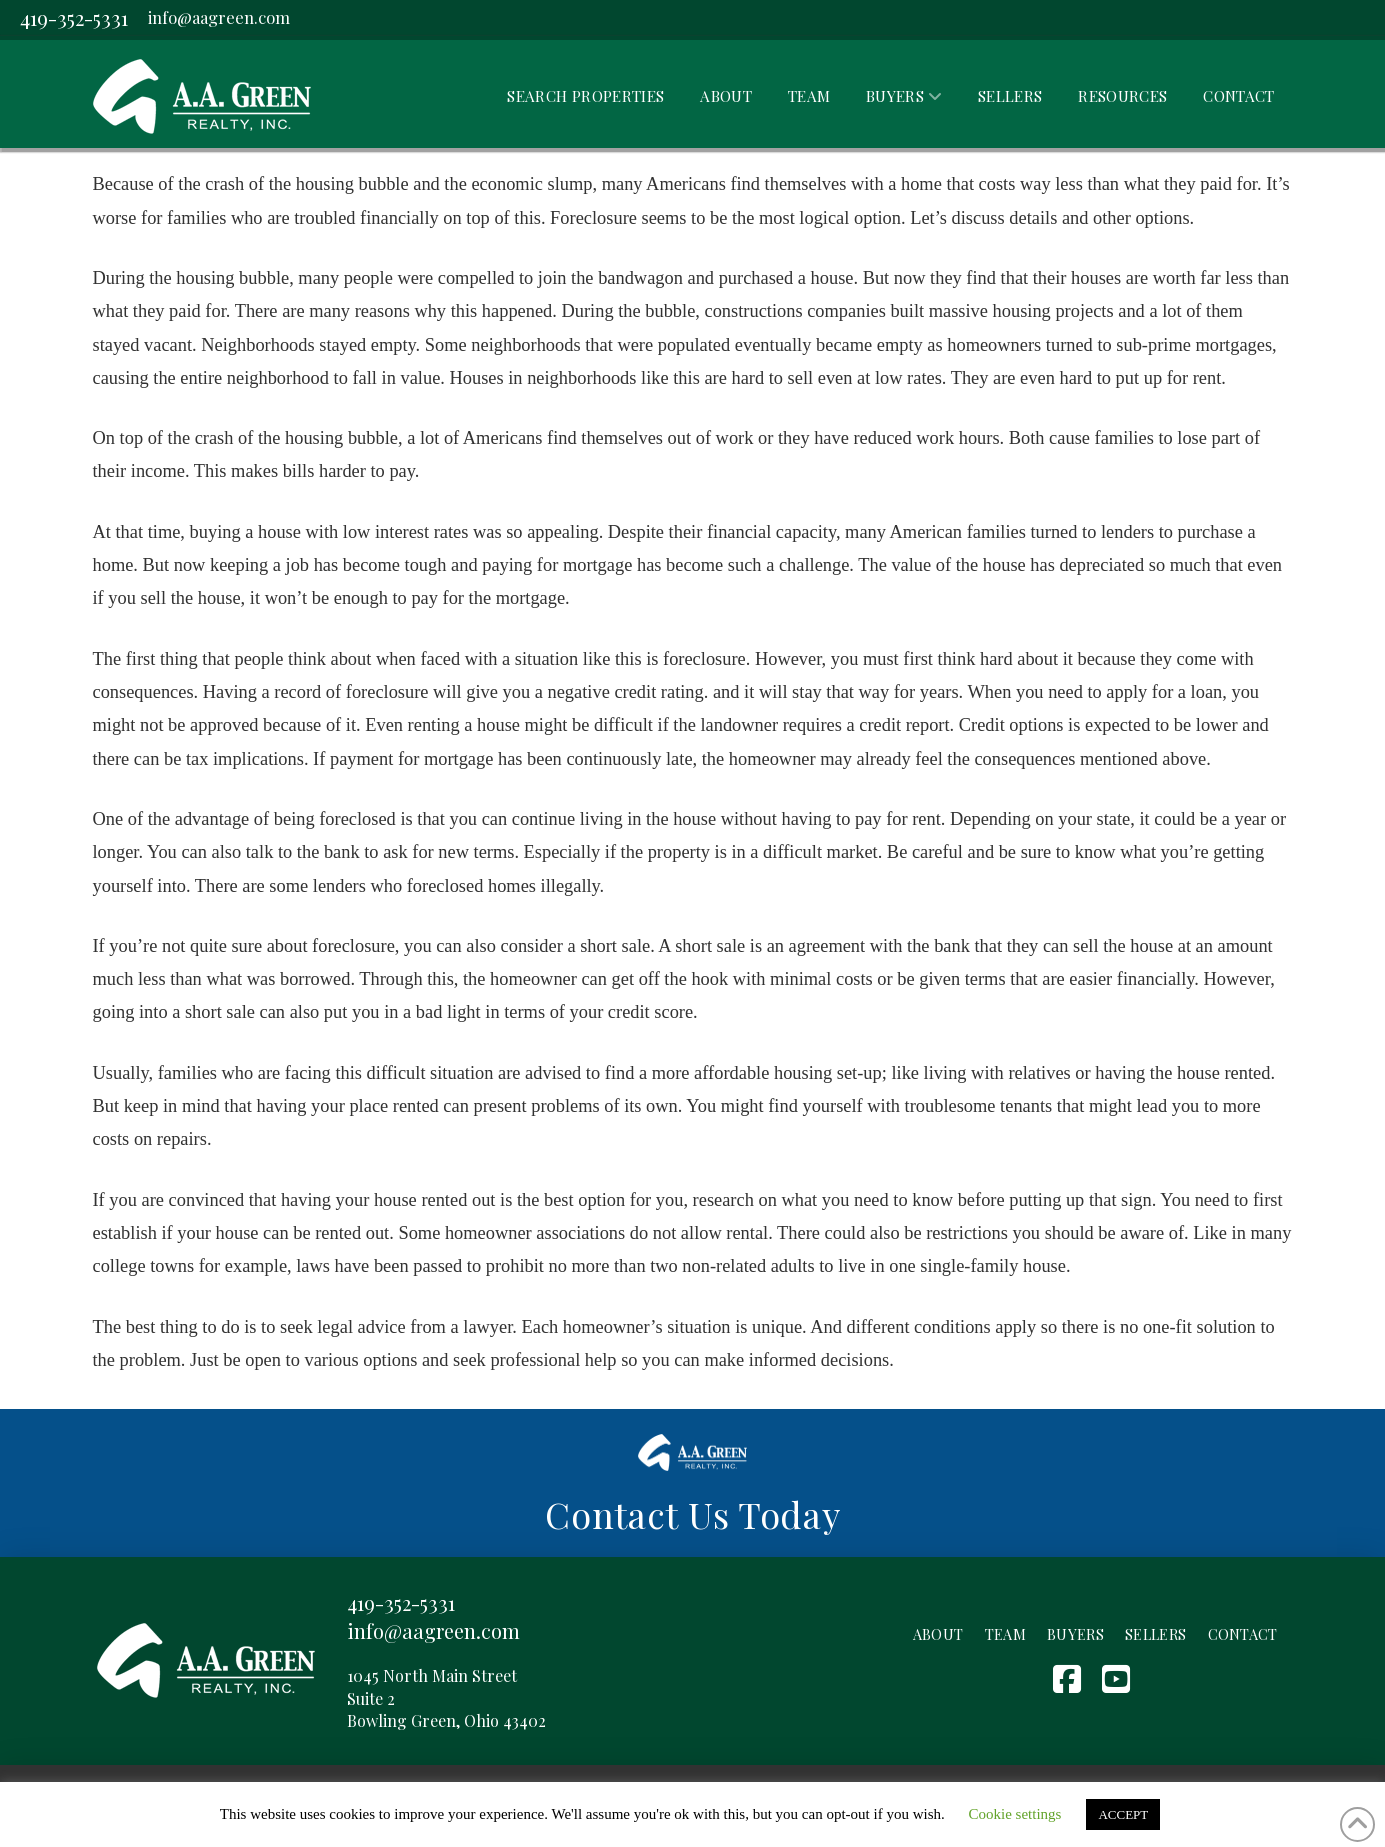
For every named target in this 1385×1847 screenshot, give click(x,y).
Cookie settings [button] (1015, 1814)
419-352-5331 (74, 17)
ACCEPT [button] (1123, 1814)
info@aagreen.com (219, 17)
